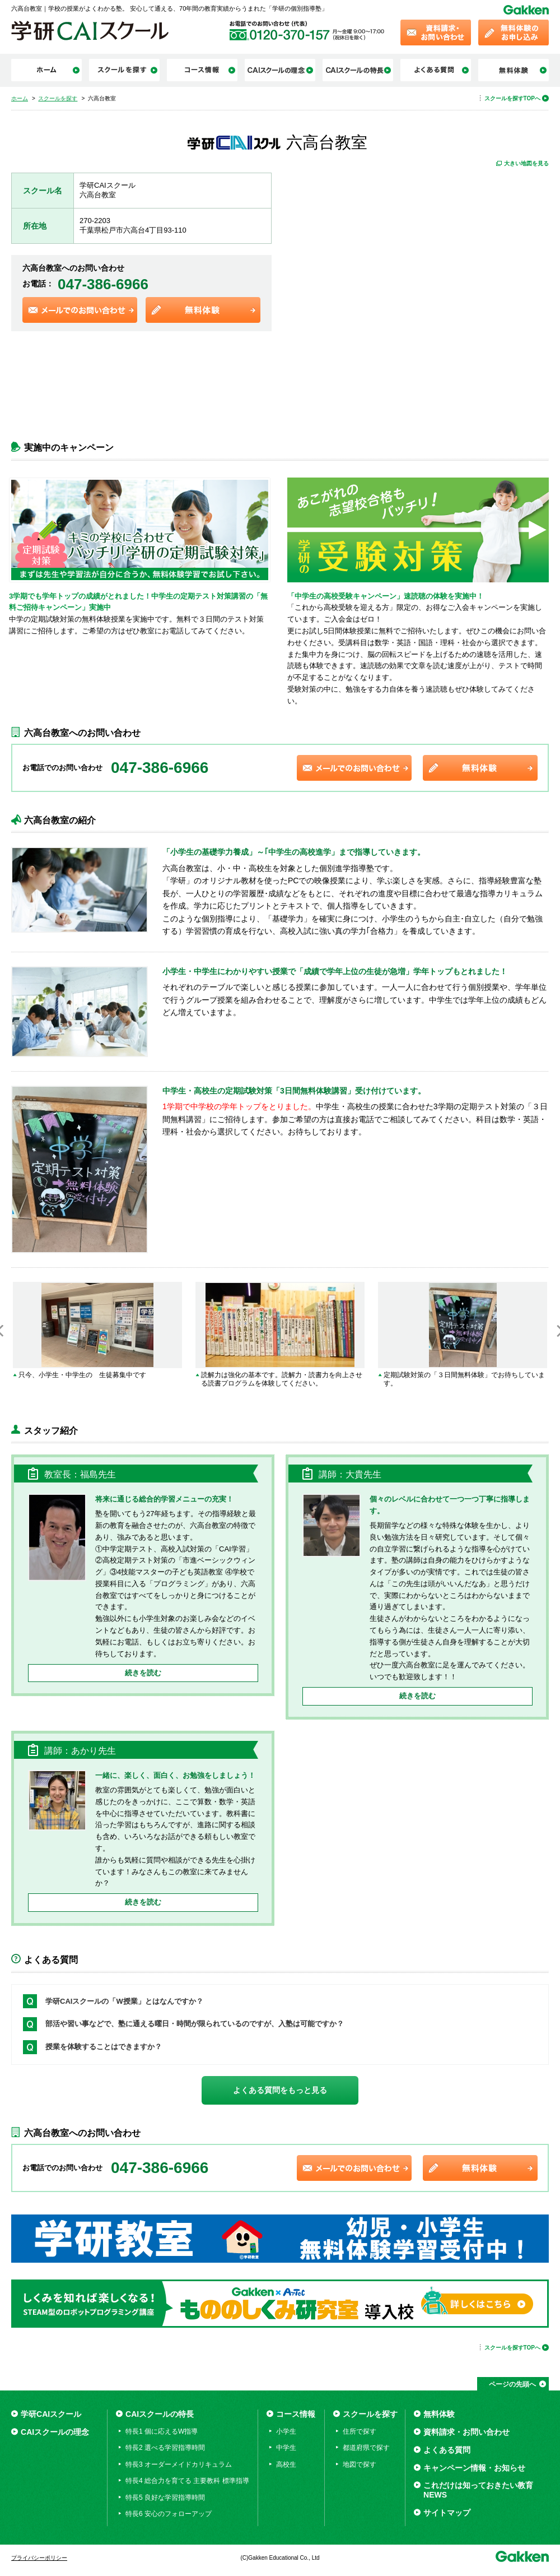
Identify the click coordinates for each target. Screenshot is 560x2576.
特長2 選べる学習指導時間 (165, 2448)
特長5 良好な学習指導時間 (165, 2497)
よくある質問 (446, 2449)
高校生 (286, 2464)
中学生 (286, 2448)
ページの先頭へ (512, 2384)
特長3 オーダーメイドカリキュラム (178, 2464)
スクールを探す (370, 2414)
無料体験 (439, 2414)
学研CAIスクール (51, 2414)
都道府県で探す (366, 2448)
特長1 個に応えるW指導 (161, 2431)
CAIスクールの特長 (159, 2414)
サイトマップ (446, 2512)
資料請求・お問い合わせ (466, 2431)
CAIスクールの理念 (55, 2431)
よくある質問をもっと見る (280, 2090)
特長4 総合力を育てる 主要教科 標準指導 (187, 2481)
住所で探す (359, 2431)
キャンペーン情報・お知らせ (474, 2467)
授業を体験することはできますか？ (103, 2046)
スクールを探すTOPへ (512, 98)
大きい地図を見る (526, 163)
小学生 (286, 2431)
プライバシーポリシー (39, 2558)
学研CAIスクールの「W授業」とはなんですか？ (124, 2001)
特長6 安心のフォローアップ (168, 2514)
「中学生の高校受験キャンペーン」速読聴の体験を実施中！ (389, 596)
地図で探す (359, 2464)
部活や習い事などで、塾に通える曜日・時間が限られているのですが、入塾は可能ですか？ (194, 2023)
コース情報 (295, 2414)
